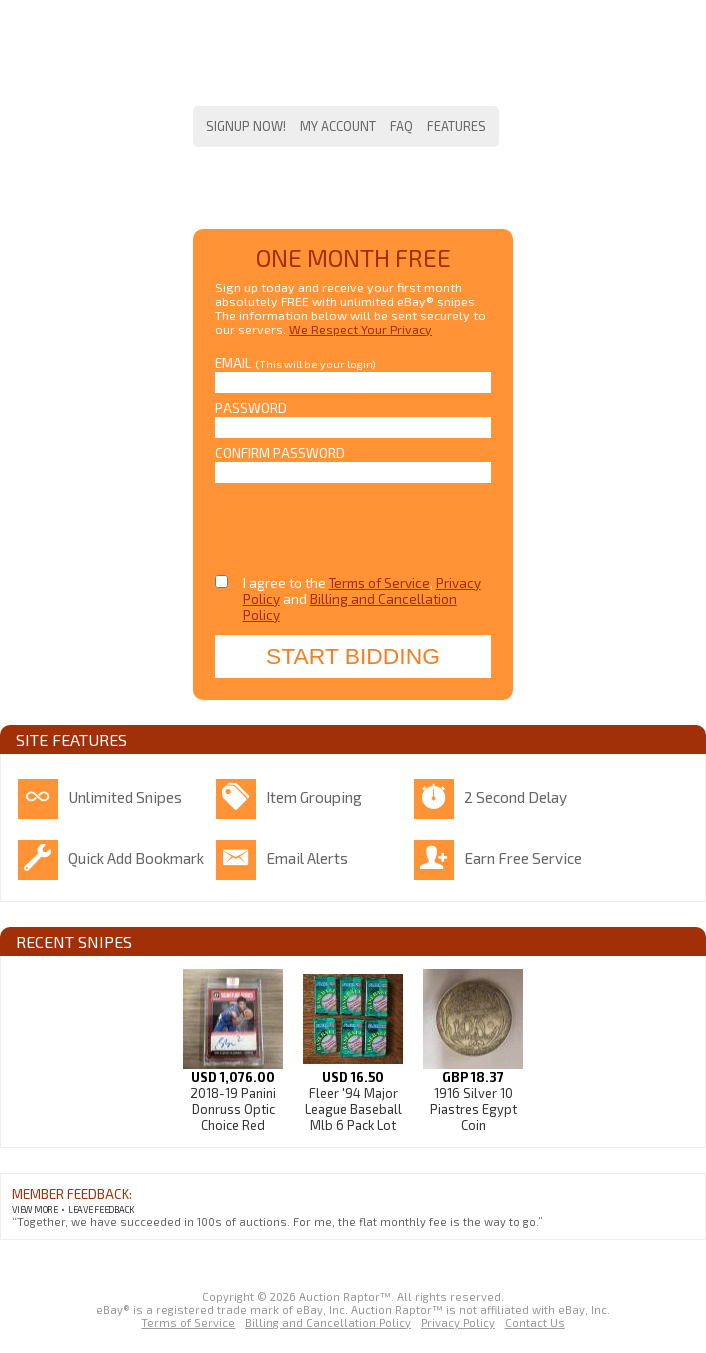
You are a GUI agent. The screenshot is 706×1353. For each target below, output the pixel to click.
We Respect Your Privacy (360, 329)
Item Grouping (314, 797)
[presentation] (344, 523)
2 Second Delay (515, 797)
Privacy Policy (458, 1322)
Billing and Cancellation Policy (328, 1322)
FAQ (401, 126)
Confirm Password (280, 453)
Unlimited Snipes (125, 797)
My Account (338, 126)
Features (456, 126)
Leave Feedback (101, 1209)
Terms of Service (379, 583)
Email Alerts (307, 858)
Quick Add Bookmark (136, 858)
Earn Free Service (523, 858)
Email (295, 363)
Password (251, 408)
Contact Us (535, 1322)
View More (35, 1209)
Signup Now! (246, 126)
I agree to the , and (362, 599)
